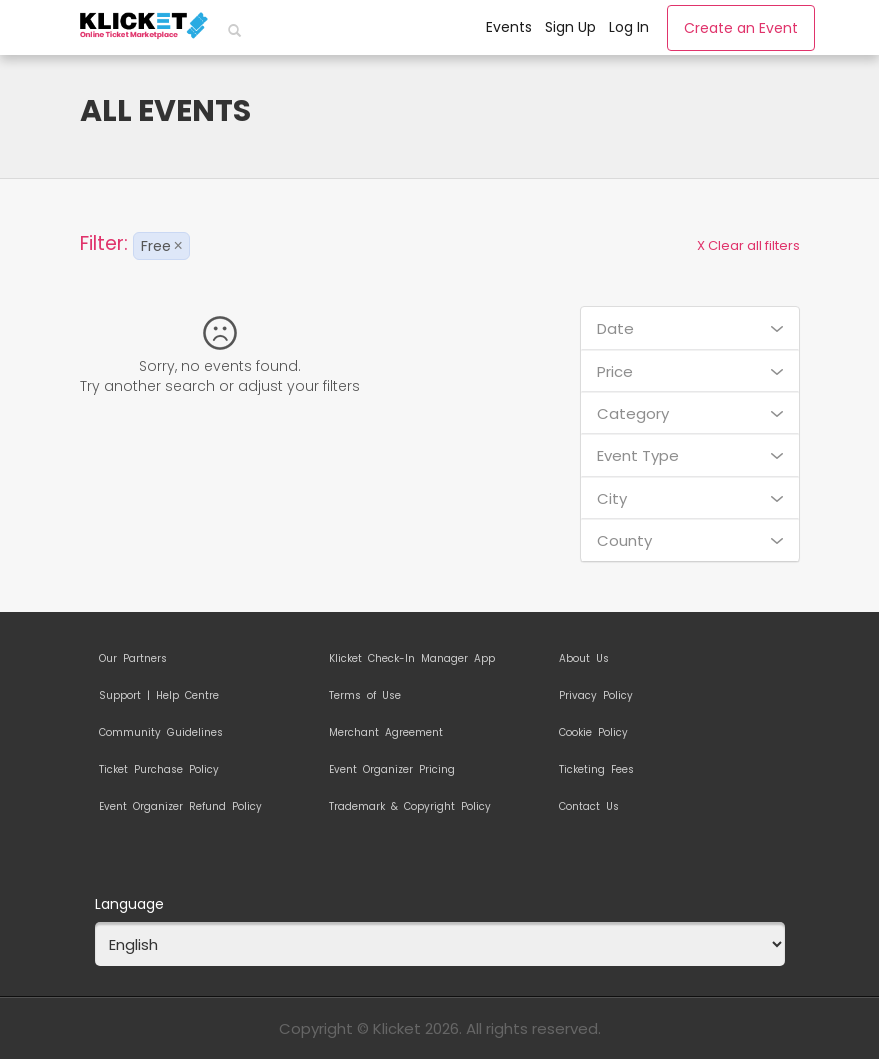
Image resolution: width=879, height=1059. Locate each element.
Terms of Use (365, 696)
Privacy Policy (596, 696)
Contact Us (589, 807)
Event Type (690, 455)
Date (690, 328)
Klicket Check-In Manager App (412, 659)
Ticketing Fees (596, 770)
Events (509, 27)
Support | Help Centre (159, 696)
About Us (584, 659)
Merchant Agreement (386, 733)
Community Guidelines (161, 733)
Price (690, 371)
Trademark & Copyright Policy (410, 807)
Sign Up (570, 27)
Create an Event (741, 28)
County (690, 540)
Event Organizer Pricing (392, 770)
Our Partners (133, 659)
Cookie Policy (593, 733)
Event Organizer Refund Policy (180, 807)
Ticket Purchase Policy (159, 770)
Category (690, 413)
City (690, 498)
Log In (629, 27)
